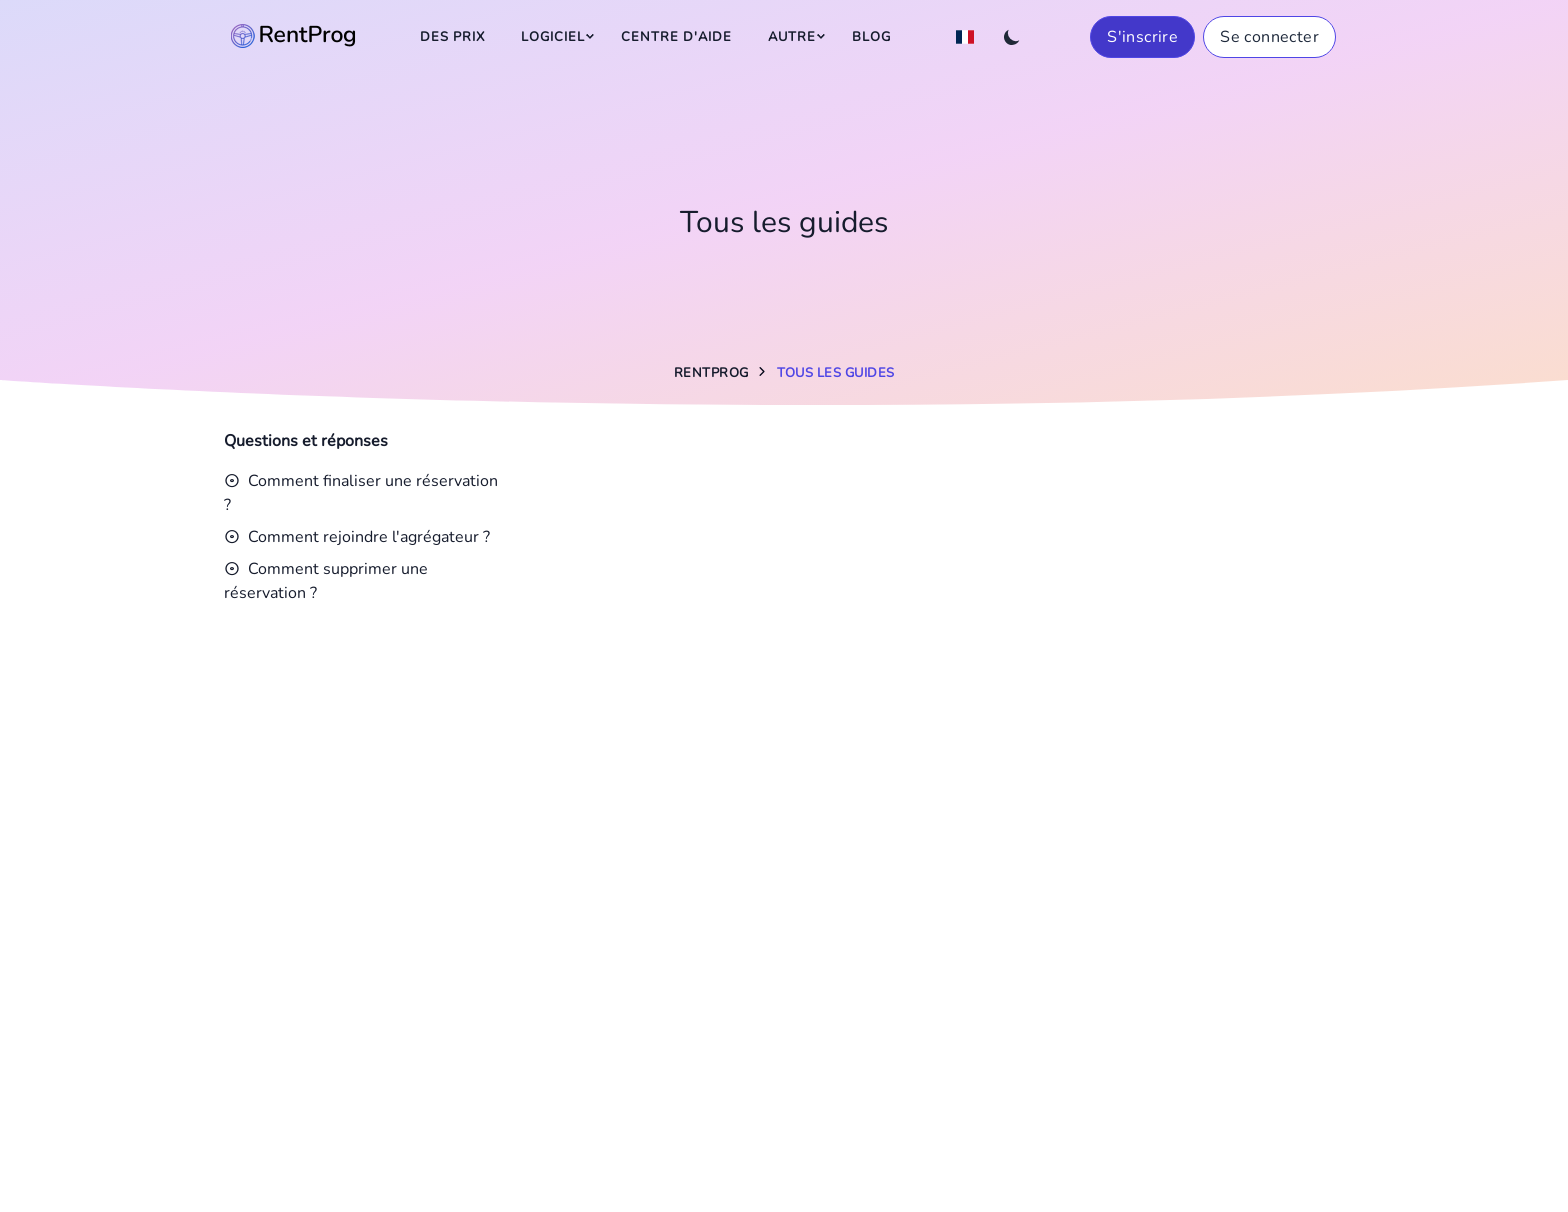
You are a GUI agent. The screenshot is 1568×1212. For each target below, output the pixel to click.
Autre (792, 37)
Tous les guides (836, 373)
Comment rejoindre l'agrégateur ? (357, 537)
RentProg (711, 373)
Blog (871, 37)
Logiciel (553, 37)
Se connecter (1269, 37)
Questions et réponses (306, 441)
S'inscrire (1142, 37)
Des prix (452, 37)
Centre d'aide (676, 37)
